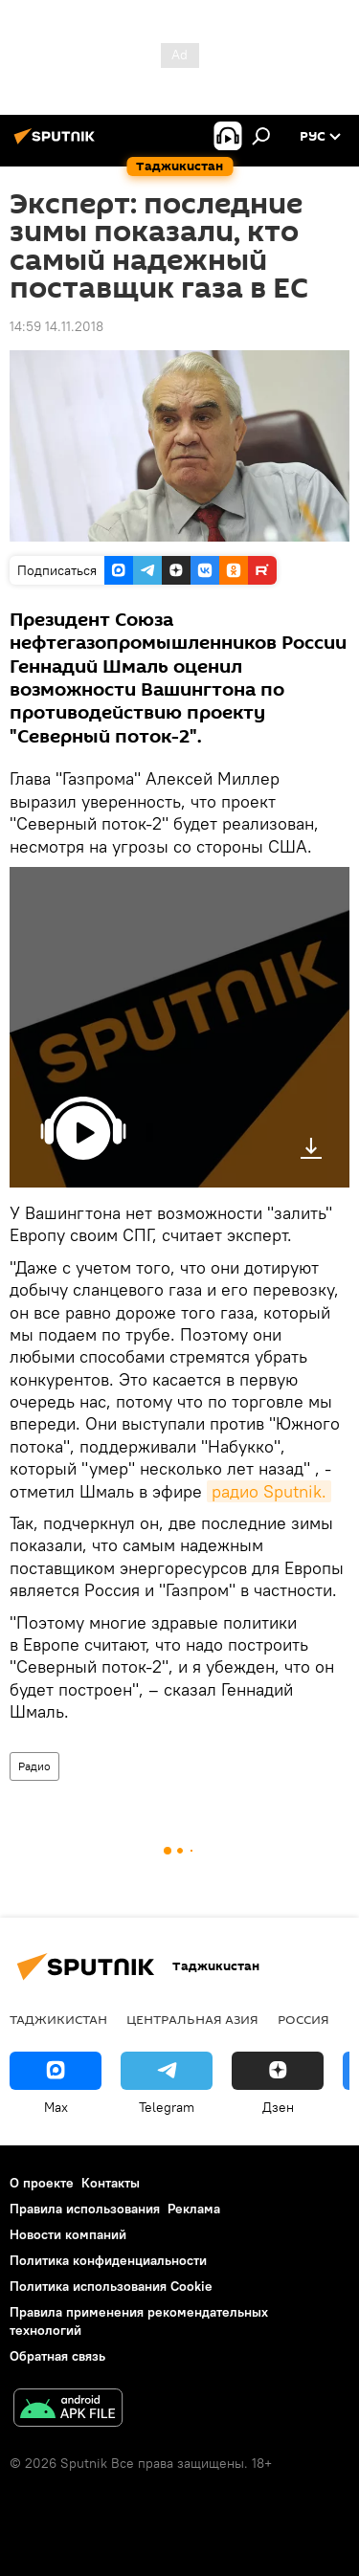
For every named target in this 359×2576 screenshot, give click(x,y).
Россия (303, 2019)
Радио (34, 1766)
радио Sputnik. (269, 1491)
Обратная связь (57, 2356)
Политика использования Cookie (111, 2286)
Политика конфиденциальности (108, 2260)
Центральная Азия (192, 2019)
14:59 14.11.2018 (56, 326)
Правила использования (85, 2208)
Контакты (110, 2182)
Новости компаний (68, 2234)
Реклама (194, 2208)
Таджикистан (58, 2019)
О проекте (42, 2182)
